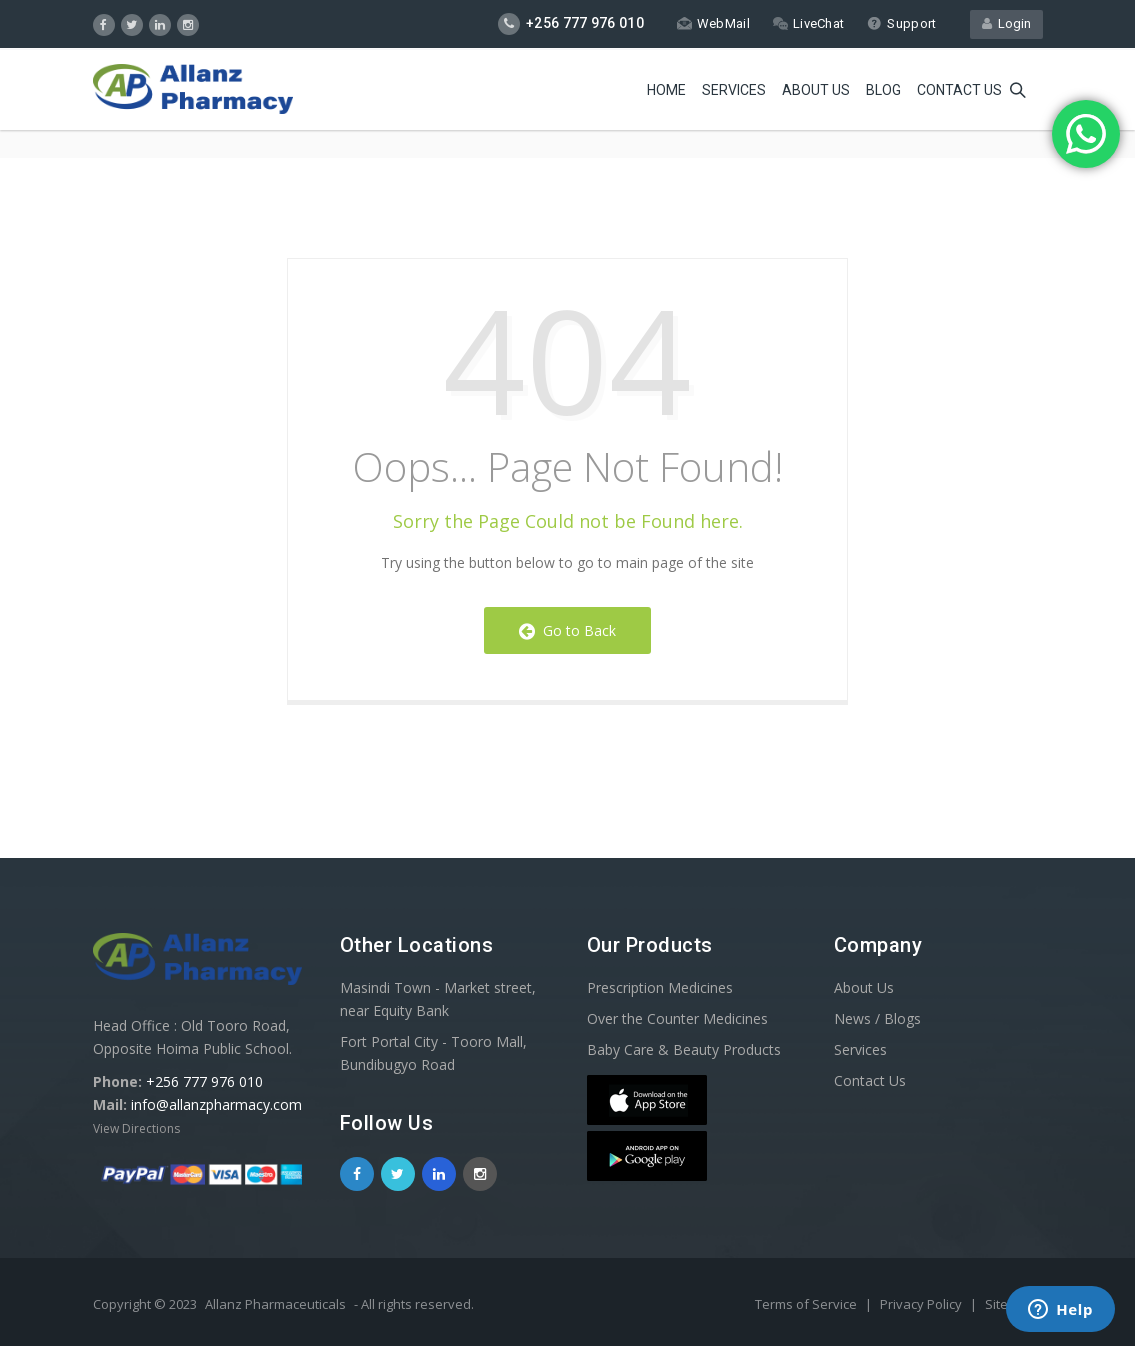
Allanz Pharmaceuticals (275, 1304)
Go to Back (567, 630)
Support (901, 23)
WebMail (713, 23)
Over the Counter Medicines (677, 1018)
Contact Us (870, 1080)
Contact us (959, 90)
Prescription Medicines (660, 987)
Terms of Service (807, 1304)
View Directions (136, 1128)
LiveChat (808, 23)
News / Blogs (877, 1018)
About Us (816, 90)
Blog (883, 90)
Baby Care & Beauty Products (684, 1049)
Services (734, 90)
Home (666, 90)
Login (1006, 23)
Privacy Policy (922, 1304)
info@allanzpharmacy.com (216, 1104)
